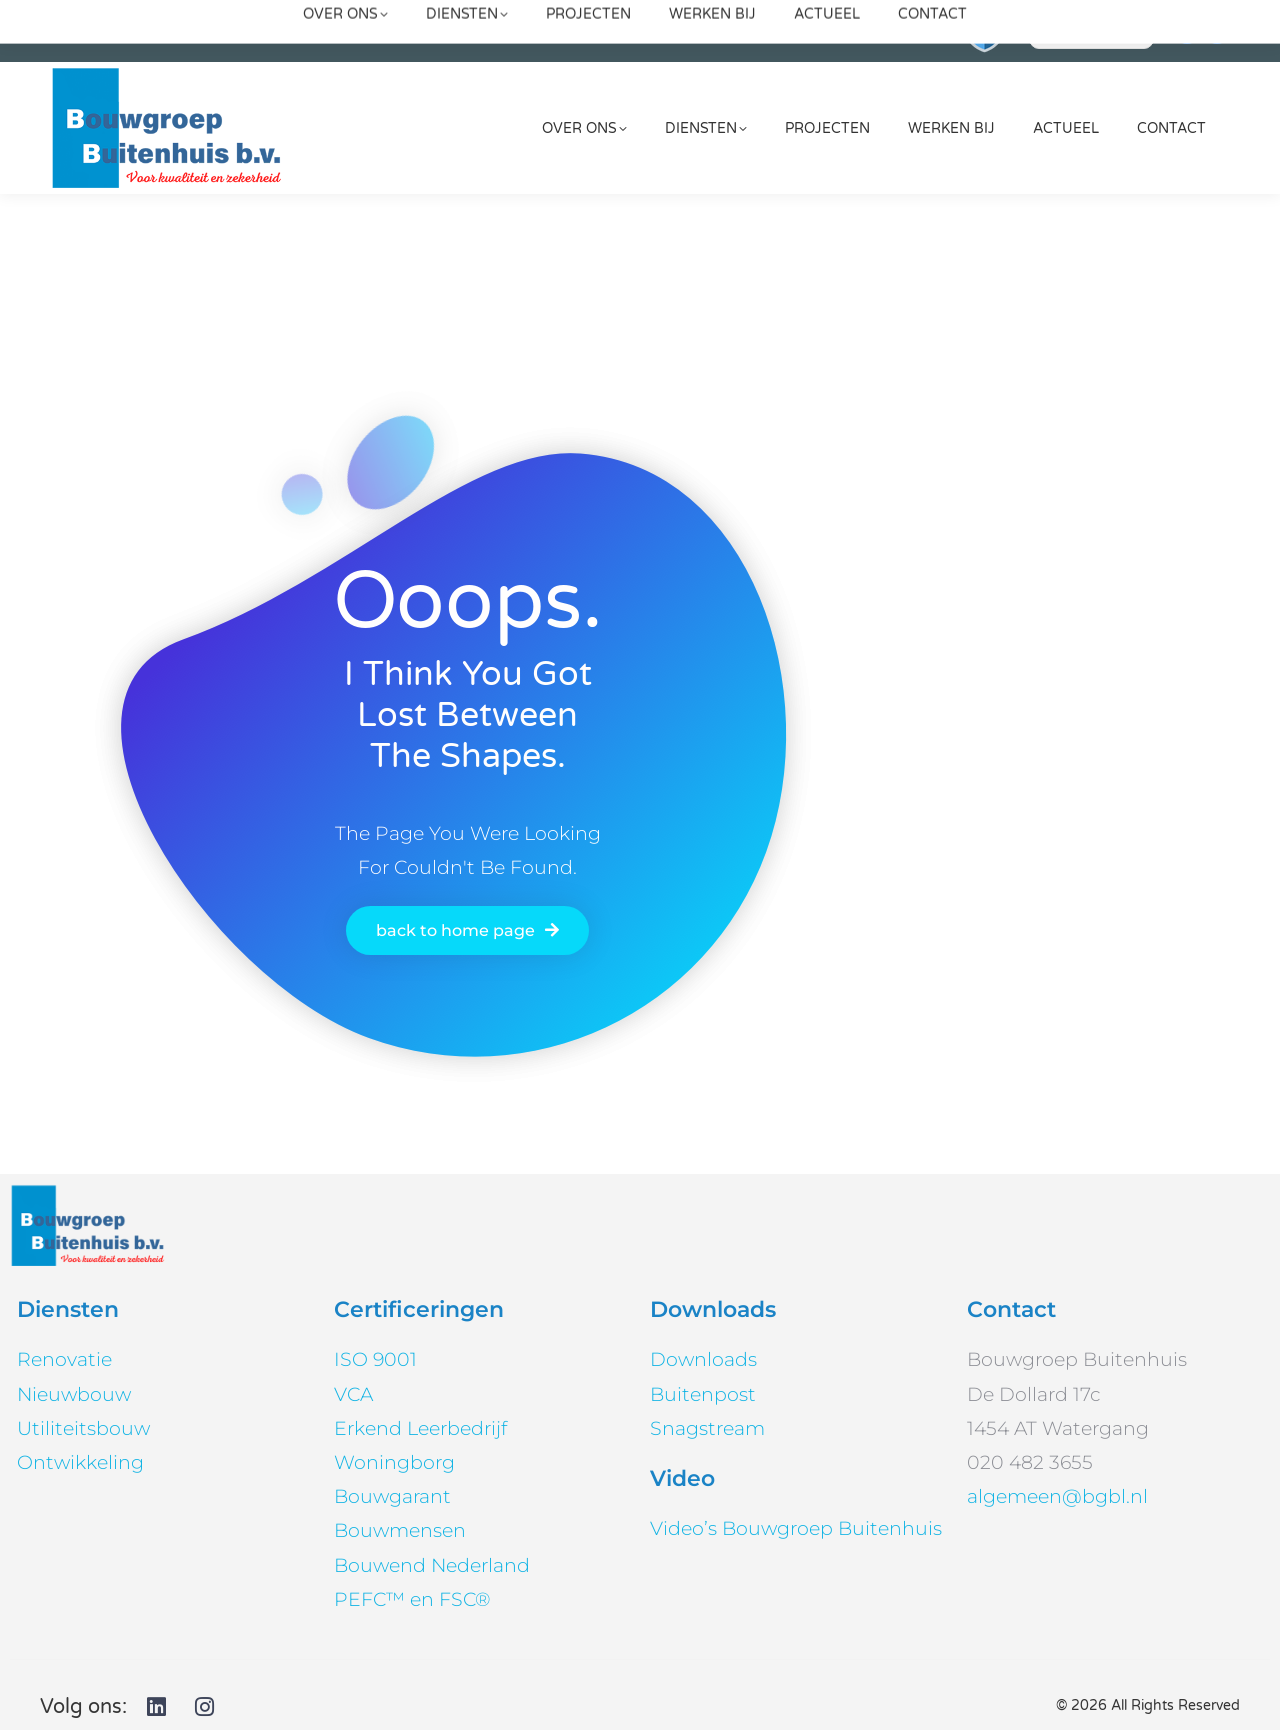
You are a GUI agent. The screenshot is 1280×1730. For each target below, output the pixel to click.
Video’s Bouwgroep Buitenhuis (796, 1528)
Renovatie (64, 1359)
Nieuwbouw (74, 1394)
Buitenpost (703, 1394)
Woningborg (394, 1462)
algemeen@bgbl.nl (439, 31)
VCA (353, 1394)
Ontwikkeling (80, 1462)
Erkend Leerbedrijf (420, 1428)
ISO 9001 (375, 1359)
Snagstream (707, 1428)
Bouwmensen (400, 1530)
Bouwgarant (392, 1496)
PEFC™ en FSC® (412, 1599)
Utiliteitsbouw (83, 1428)
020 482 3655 (873, 31)
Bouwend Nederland (432, 1565)
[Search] (1091, 31)
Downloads (703, 1359)
